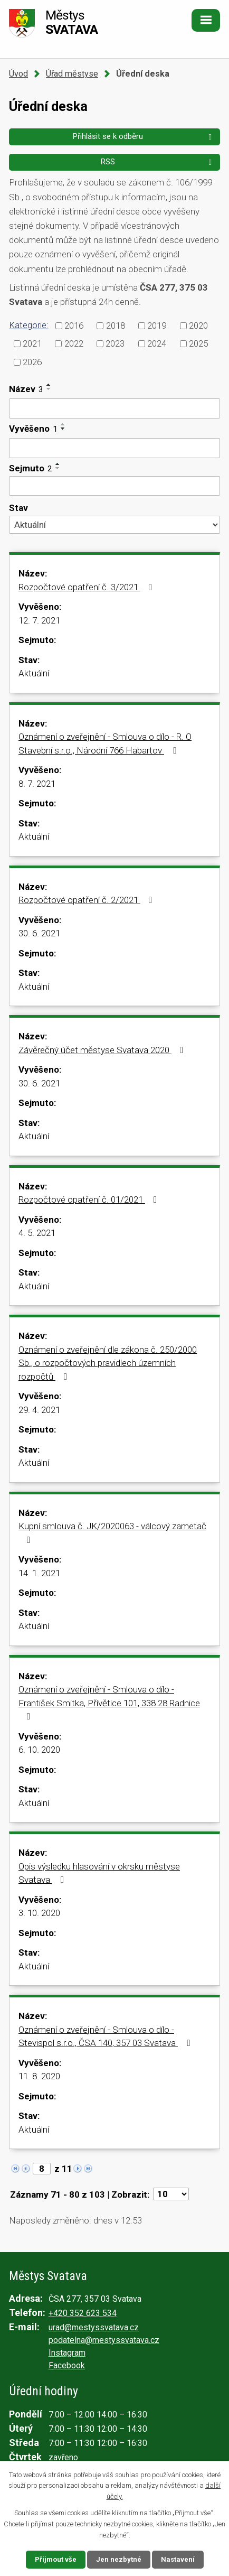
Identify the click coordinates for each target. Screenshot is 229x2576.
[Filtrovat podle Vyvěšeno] (114, 448)
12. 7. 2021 (39, 620)
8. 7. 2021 (36, 783)
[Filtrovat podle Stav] (114, 525)
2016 (73, 325)
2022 (73, 343)
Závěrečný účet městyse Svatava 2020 (102, 1050)
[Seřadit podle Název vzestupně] (49, 385)
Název (26, 389)
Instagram (67, 2353)
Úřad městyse (72, 74)
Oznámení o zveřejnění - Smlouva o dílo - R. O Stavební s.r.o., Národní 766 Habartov (105, 743)
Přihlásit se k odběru (143, 136)
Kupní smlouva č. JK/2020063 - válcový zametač (112, 1533)
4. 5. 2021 (36, 1232)
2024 (156, 343)
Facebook (67, 2365)
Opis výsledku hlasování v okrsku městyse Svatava (99, 1873)
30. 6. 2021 (39, 933)
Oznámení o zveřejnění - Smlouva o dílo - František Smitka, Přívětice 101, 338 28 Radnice (109, 1702)
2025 (198, 343)
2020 (198, 325)
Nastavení (178, 2559)
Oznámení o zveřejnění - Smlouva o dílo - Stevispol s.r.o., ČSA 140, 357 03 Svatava (106, 2036)
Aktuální (33, 673)
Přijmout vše (56, 2559)
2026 (32, 362)
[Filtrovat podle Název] (114, 408)
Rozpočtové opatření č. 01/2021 (89, 1199)
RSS (157, 161)
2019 (156, 325)
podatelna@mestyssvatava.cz (104, 2340)
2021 (32, 343)
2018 (115, 325)
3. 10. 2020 (39, 1913)
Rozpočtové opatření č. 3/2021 (87, 587)
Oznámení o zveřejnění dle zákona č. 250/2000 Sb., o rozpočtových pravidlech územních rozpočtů (107, 1363)
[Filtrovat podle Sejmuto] (114, 486)
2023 (115, 343)
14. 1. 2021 (39, 1573)
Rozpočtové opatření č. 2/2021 (87, 900)
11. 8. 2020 (39, 2076)
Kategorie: (29, 325)
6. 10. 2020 (39, 1749)
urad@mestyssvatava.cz (94, 2327)
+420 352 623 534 (83, 2313)
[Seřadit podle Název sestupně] (49, 389)
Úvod (18, 74)
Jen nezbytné (118, 2559)
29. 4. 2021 (39, 1410)
